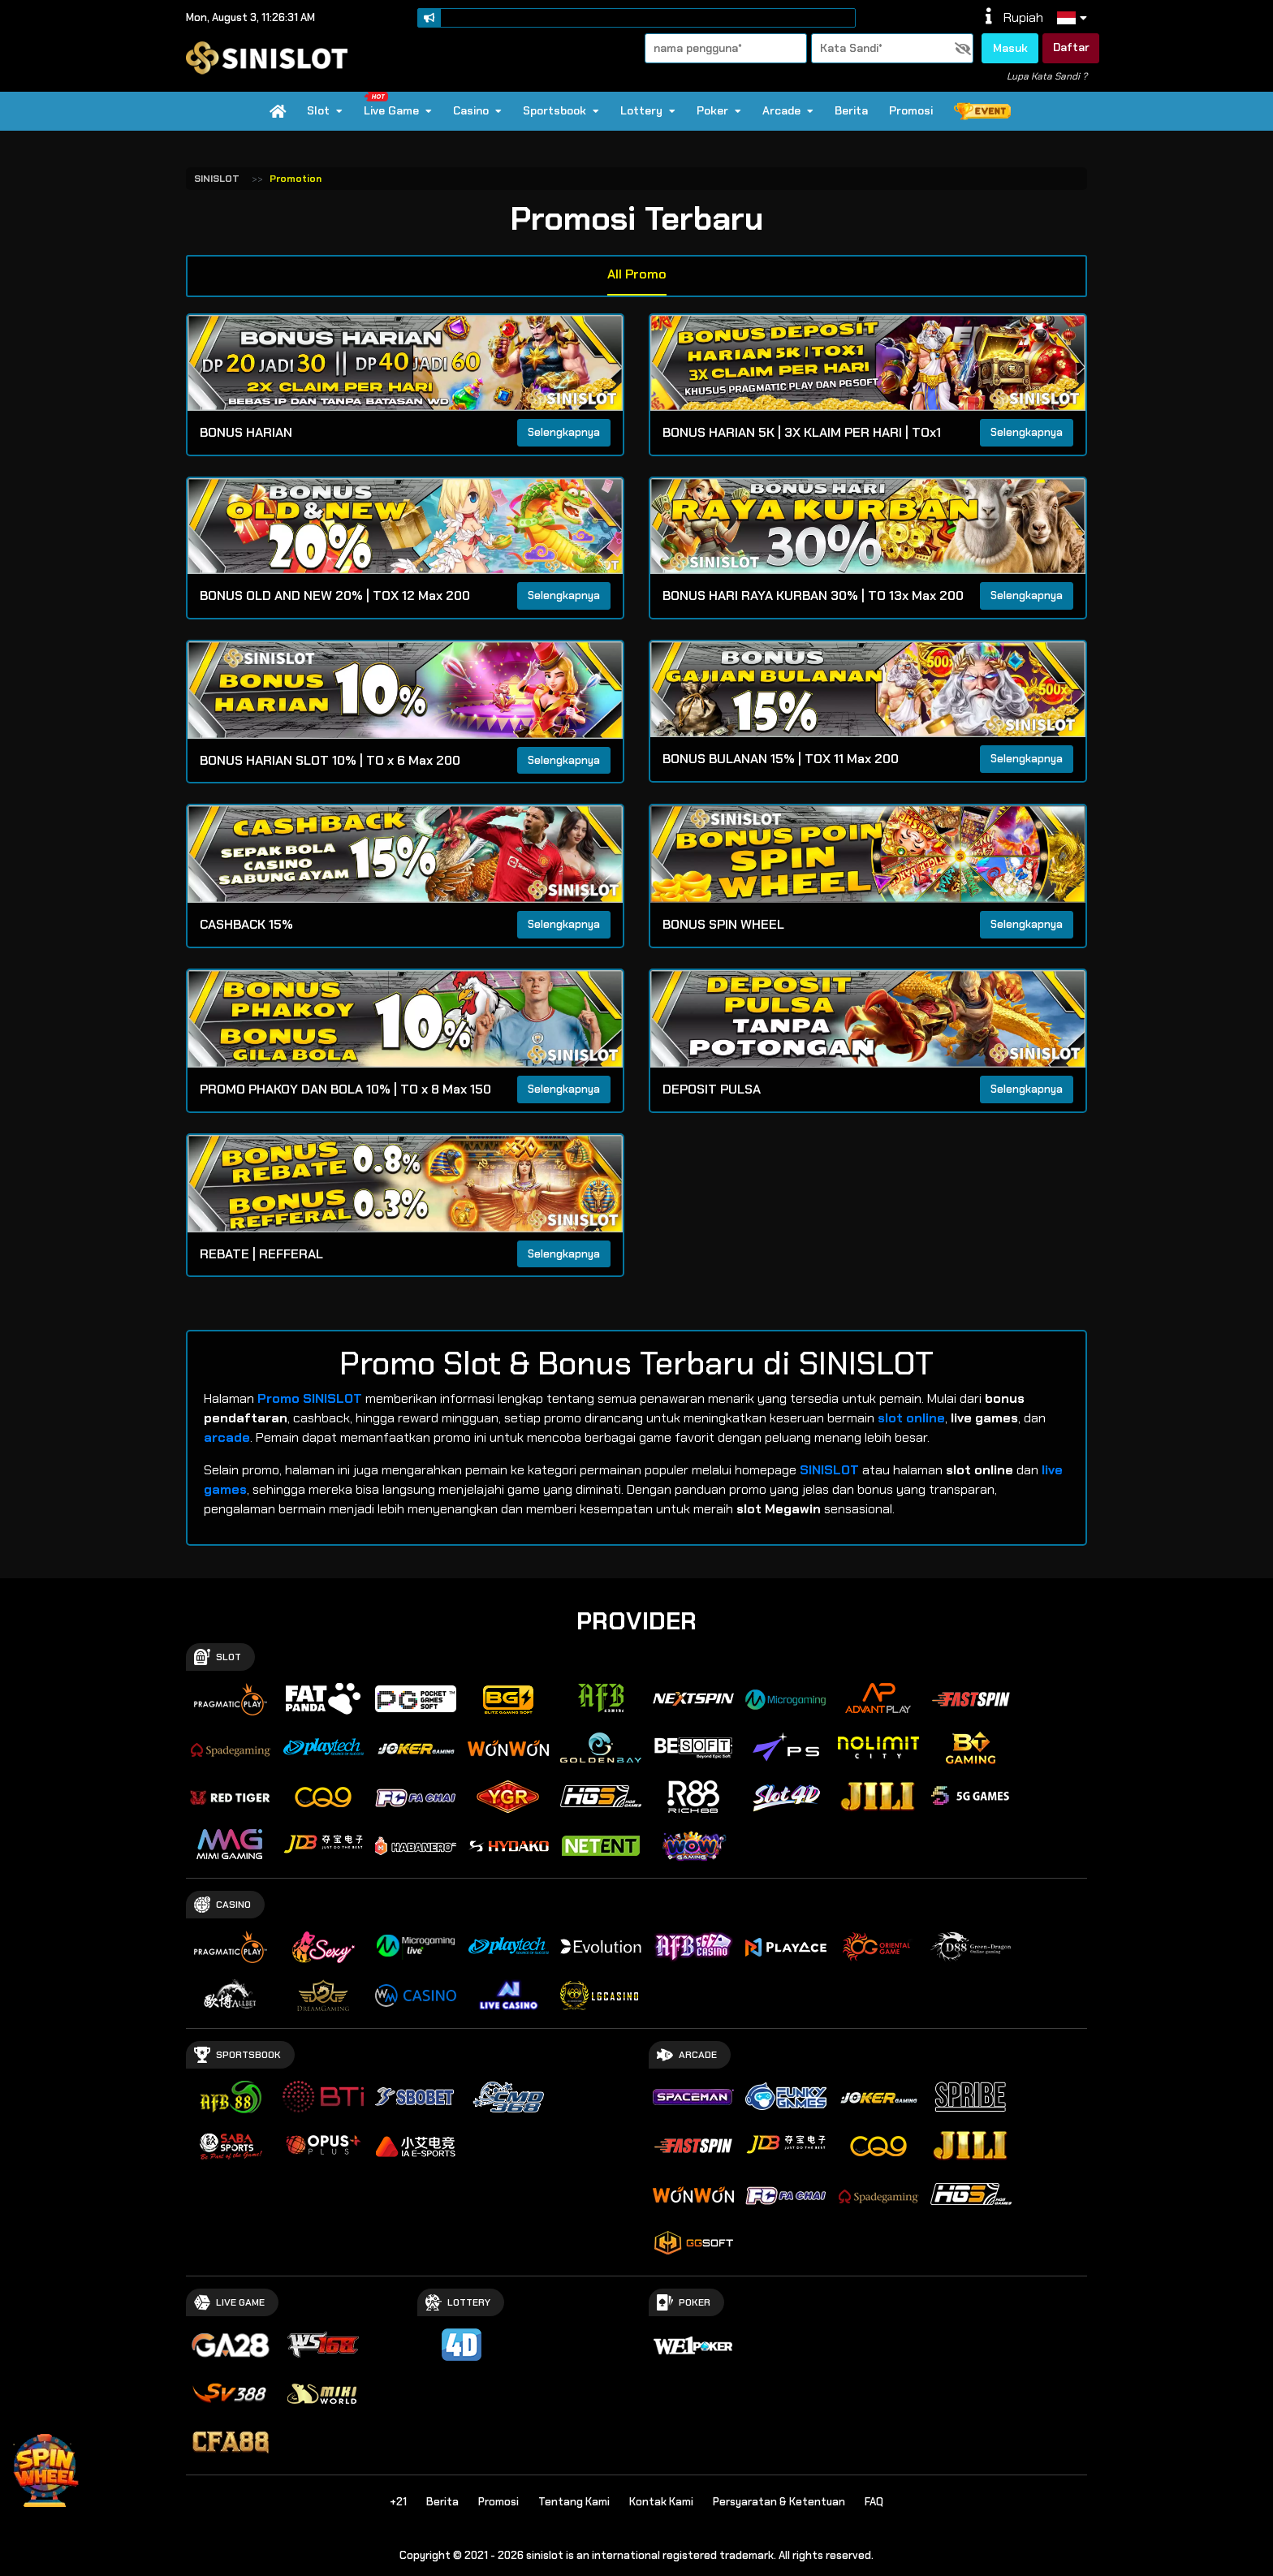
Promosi (911, 110)
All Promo (637, 274)
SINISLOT (216, 178)
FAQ (874, 2502)
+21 (398, 2502)
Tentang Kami (574, 2502)
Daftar (1071, 47)
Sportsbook (561, 110)
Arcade (787, 110)
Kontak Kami (661, 2502)
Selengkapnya (564, 432)
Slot (325, 110)
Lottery (647, 110)
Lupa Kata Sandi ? (1047, 76)
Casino (477, 110)
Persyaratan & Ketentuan (779, 2502)
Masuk (1010, 48)
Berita (851, 110)
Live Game (397, 105)
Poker (719, 110)
